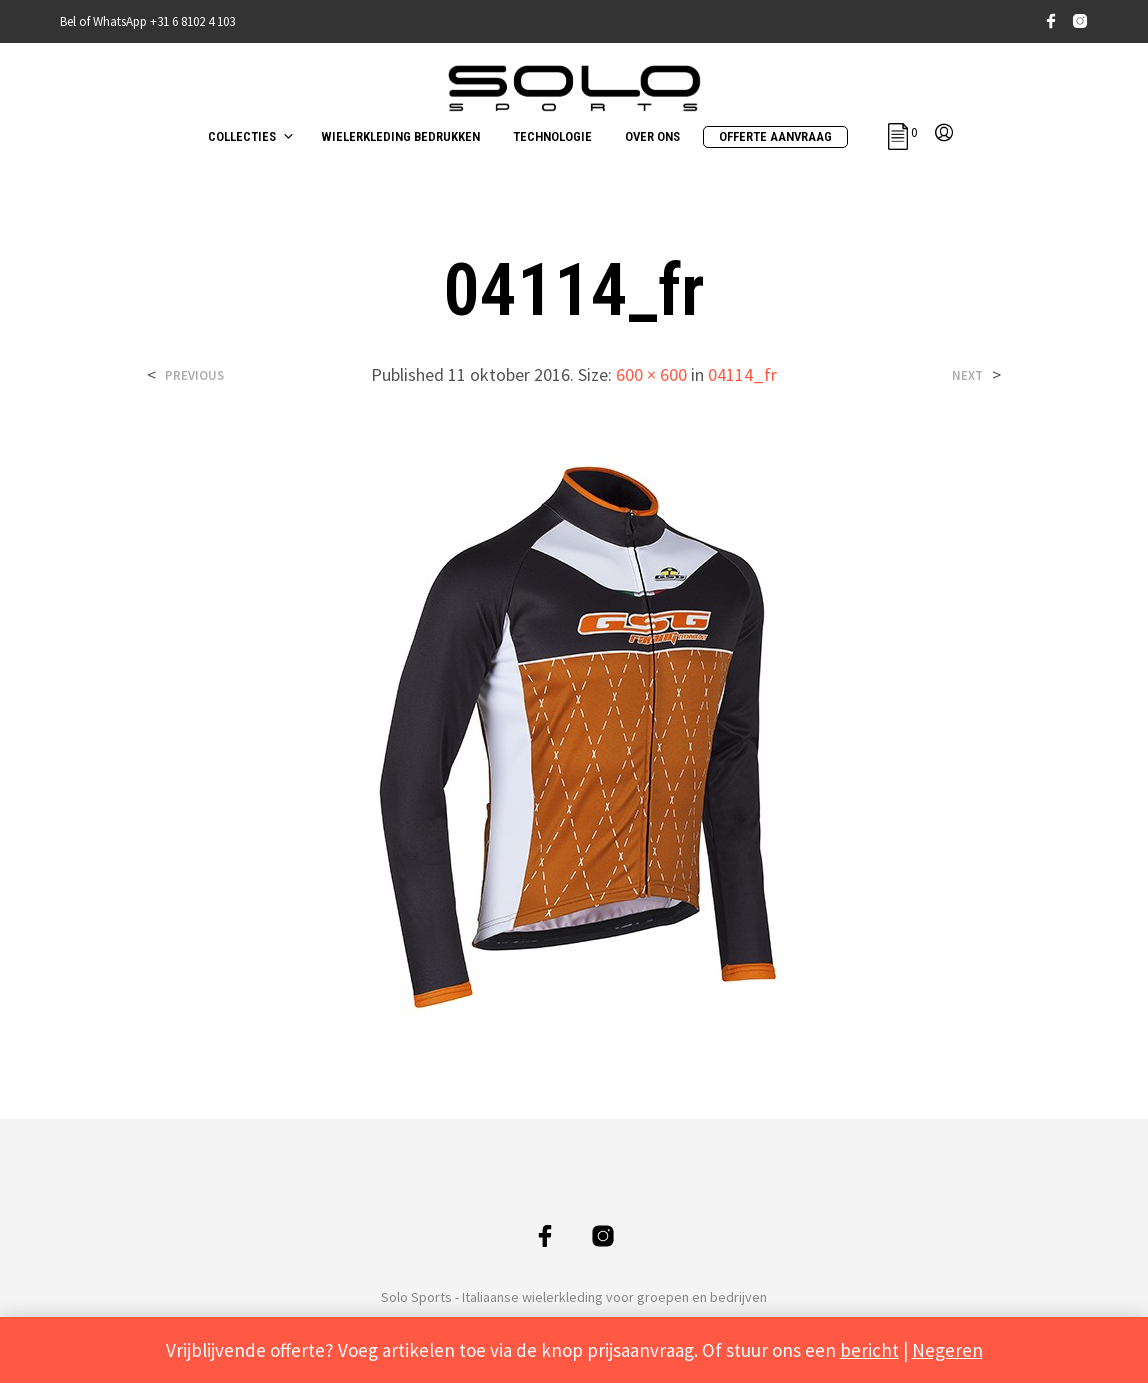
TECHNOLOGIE (552, 136)
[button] (902, 133)
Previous (194, 375)
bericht (869, 1350)
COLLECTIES (242, 136)
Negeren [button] (947, 1350)
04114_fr (742, 374)
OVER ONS (652, 136)
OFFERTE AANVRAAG (775, 136)
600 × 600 (651, 374)
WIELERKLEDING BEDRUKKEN (400, 136)
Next (967, 375)
